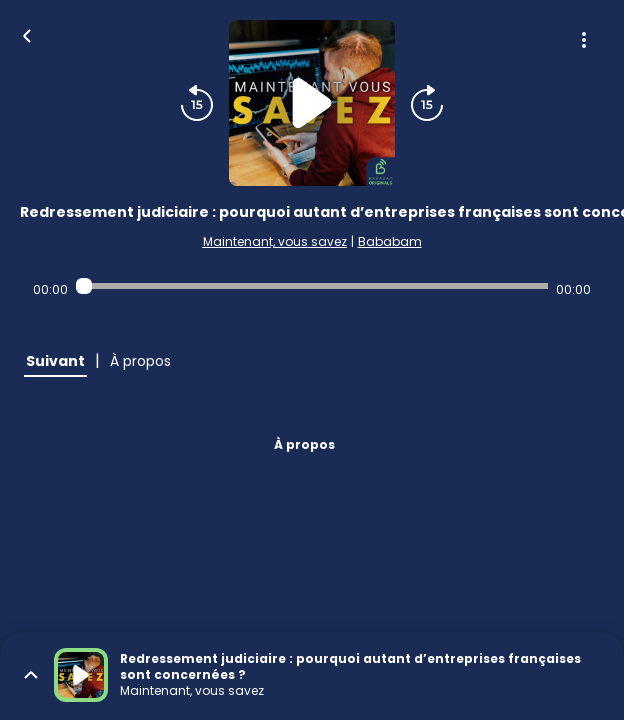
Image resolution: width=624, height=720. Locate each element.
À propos (304, 444)
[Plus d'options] (584, 40)
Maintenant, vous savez (275, 241)
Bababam (390, 241)
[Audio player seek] (311, 286)
